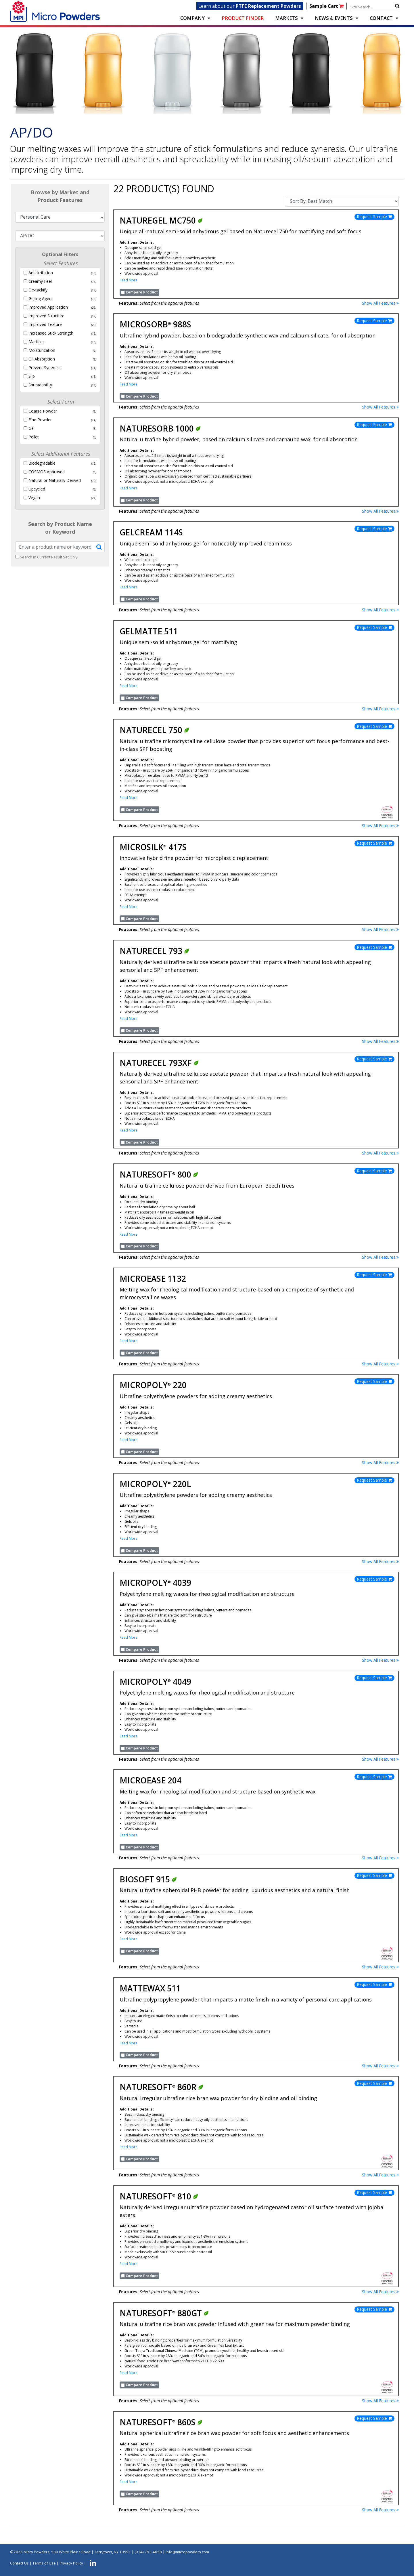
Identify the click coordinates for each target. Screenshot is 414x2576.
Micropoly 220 (153, 1384)
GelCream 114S (151, 532)
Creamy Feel (40, 281)
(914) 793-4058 (148, 2551)
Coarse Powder (42, 411)
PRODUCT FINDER (243, 18)
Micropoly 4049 (155, 1681)
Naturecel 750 (154, 729)
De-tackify (37, 290)
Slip (31, 376)
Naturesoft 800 (159, 1174)
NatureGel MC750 (161, 220)
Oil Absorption (41, 359)
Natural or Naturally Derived (54, 480)
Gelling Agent (40, 298)
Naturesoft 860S (161, 2422)
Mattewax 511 (150, 1988)
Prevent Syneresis (45, 367)
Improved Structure (46, 315)
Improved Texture (45, 324)
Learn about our (249, 6)
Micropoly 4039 (155, 1582)
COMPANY (192, 18)
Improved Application (48, 307)
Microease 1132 (153, 1278)
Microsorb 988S (155, 324)
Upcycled (36, 489)
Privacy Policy (71, 2563)
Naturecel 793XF (159, 1062)
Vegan (34, 497)
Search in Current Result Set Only (49, 557)
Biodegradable (41, 463)
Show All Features (380, 303)
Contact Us (19, 2563)
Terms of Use (44, 2563)
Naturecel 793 (154, 950)
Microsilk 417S (153, 847)
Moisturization (41, 350)
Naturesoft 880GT (164, 2313)
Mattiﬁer (36, 341)
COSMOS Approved (46, 471)
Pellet (33, 437)
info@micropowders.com (187, 2551)
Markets (286, 18)
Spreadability (40, 385)
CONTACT (381, 18)
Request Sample (374, 216)
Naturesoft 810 (159, 2196)
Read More (128, 280)
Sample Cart (327, 6)
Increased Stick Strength (50, 333)
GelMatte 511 (149, 631)
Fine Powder (40, 419)
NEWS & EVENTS (334, 18)
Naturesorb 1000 (160, 428)
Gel (31, 428)
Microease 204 (150, 1780)
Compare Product (142, 292)
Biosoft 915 (148, 1879)
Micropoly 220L (155, 1483)
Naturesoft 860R (162, 2086)
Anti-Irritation (40, 272)
